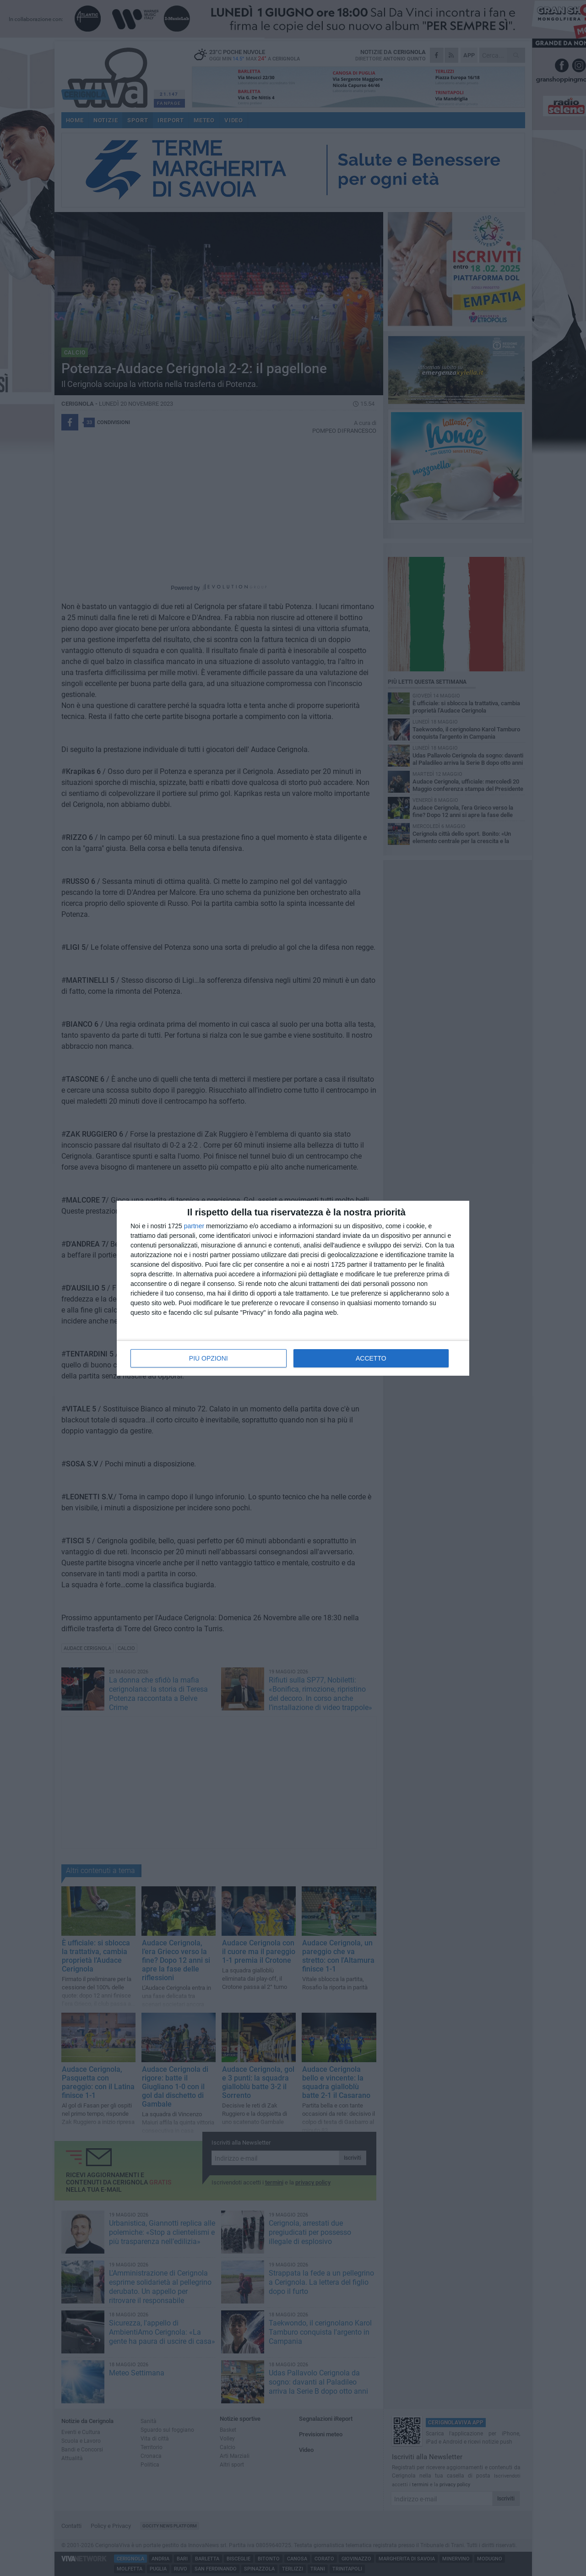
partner (194, 1226)
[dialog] (293, 1288)
